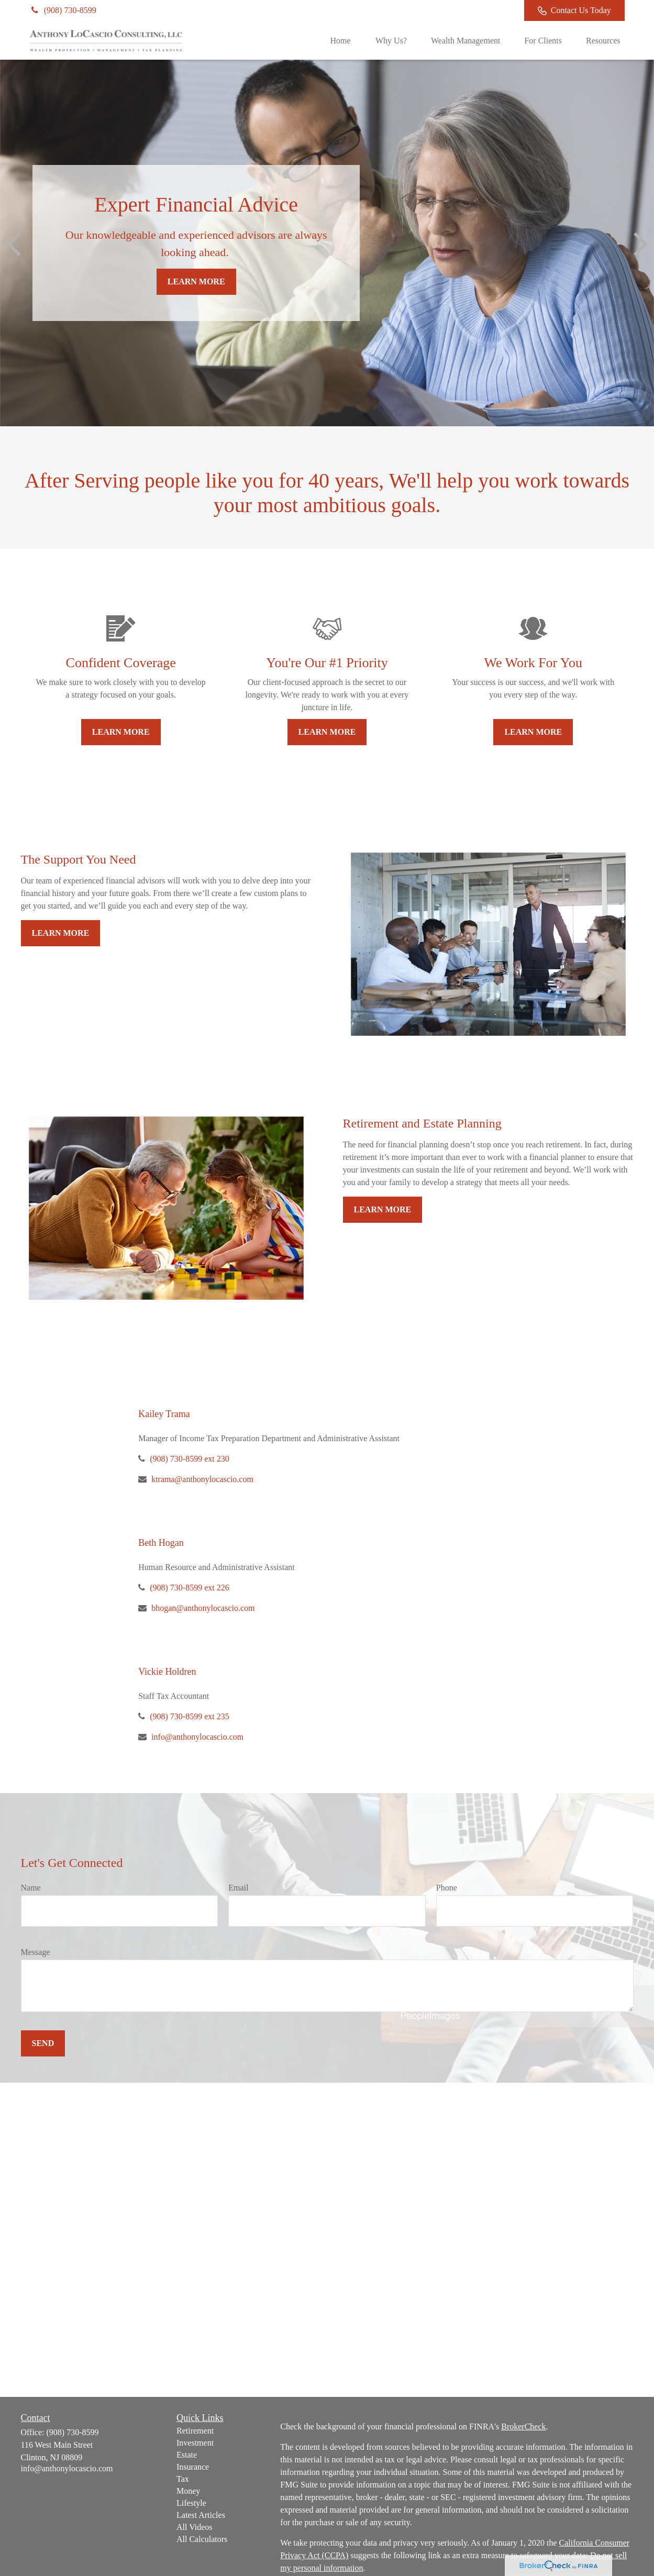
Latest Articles (200, 2515)
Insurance (192, 2466)
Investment (195, 2442)
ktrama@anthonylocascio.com (202, 1479)
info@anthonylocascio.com (197, 1736)
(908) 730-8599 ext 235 (189, 1716)
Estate (186, 2454)
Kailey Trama (164, 1414)
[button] (340, 40)
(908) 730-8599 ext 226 (189, 1587)
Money (188, 2490)
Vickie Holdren (167, 1671)
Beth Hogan (160, 1543)
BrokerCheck (523, 2426)
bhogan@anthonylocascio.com (202, 1608)
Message (35, 1952)
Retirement (195, 2430)
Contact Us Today (574, 10)
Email (238, 1887)
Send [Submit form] (43, 2043)
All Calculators (201, 2539)
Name (31, 1887)
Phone (446, 1887)
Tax (182, 2478)
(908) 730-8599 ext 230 (189, 1458)
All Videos (194, 2527)
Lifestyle (191, 2502)
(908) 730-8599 (62, 10)
